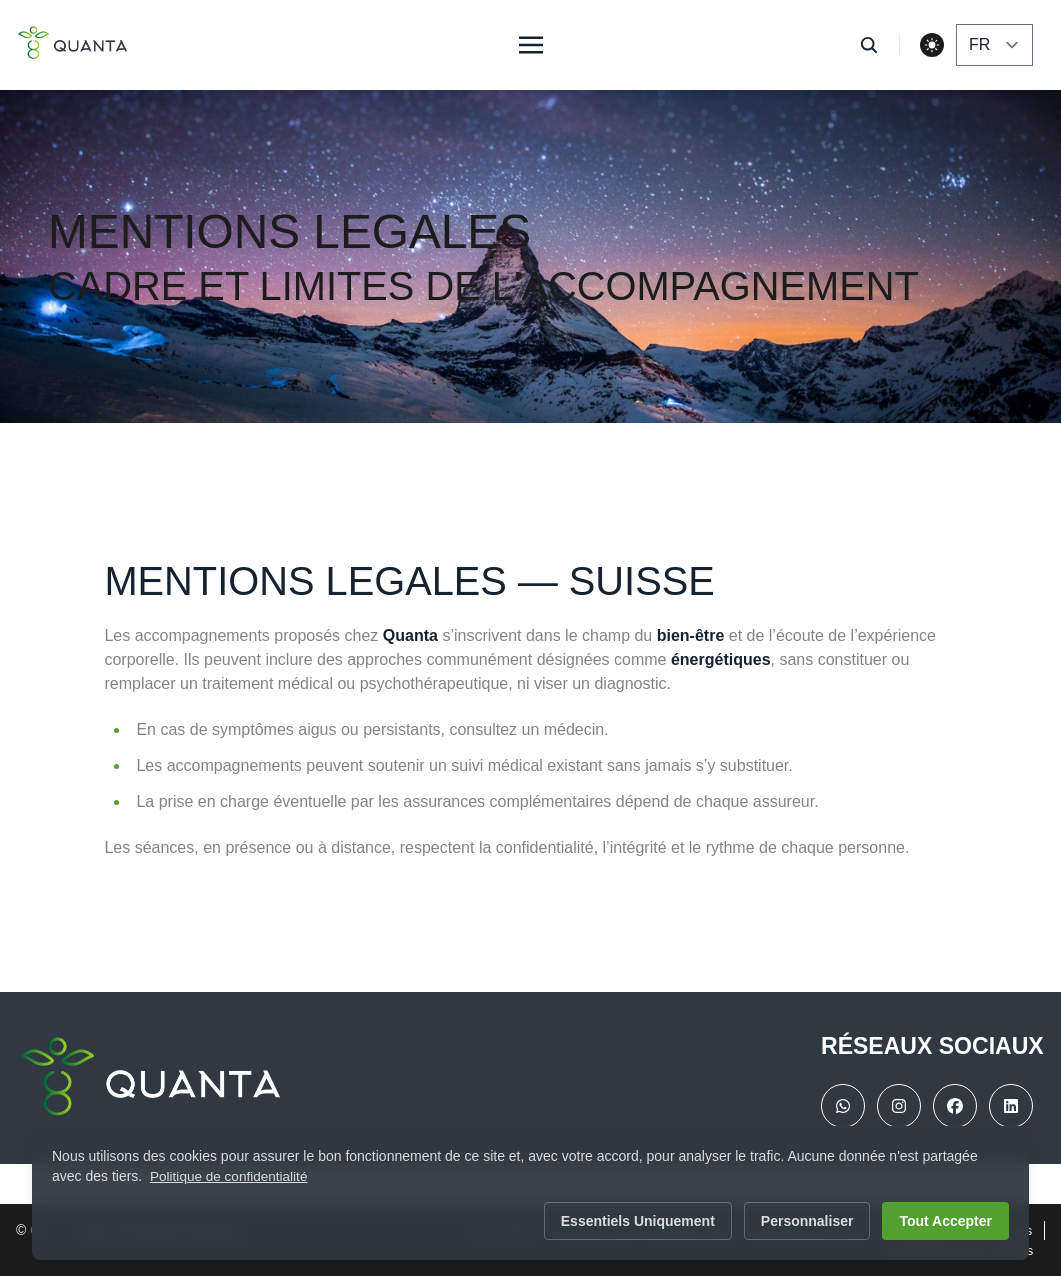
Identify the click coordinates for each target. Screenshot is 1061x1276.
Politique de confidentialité (231, 1176)
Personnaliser (807, 1221)
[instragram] (899, 1106)
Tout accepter (945, 1221)
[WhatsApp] (843, 1106)
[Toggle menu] (531, 45)
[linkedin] (1011, 1106)
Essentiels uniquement (638, 1221)
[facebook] (955, 1106)
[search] (879, 45)
